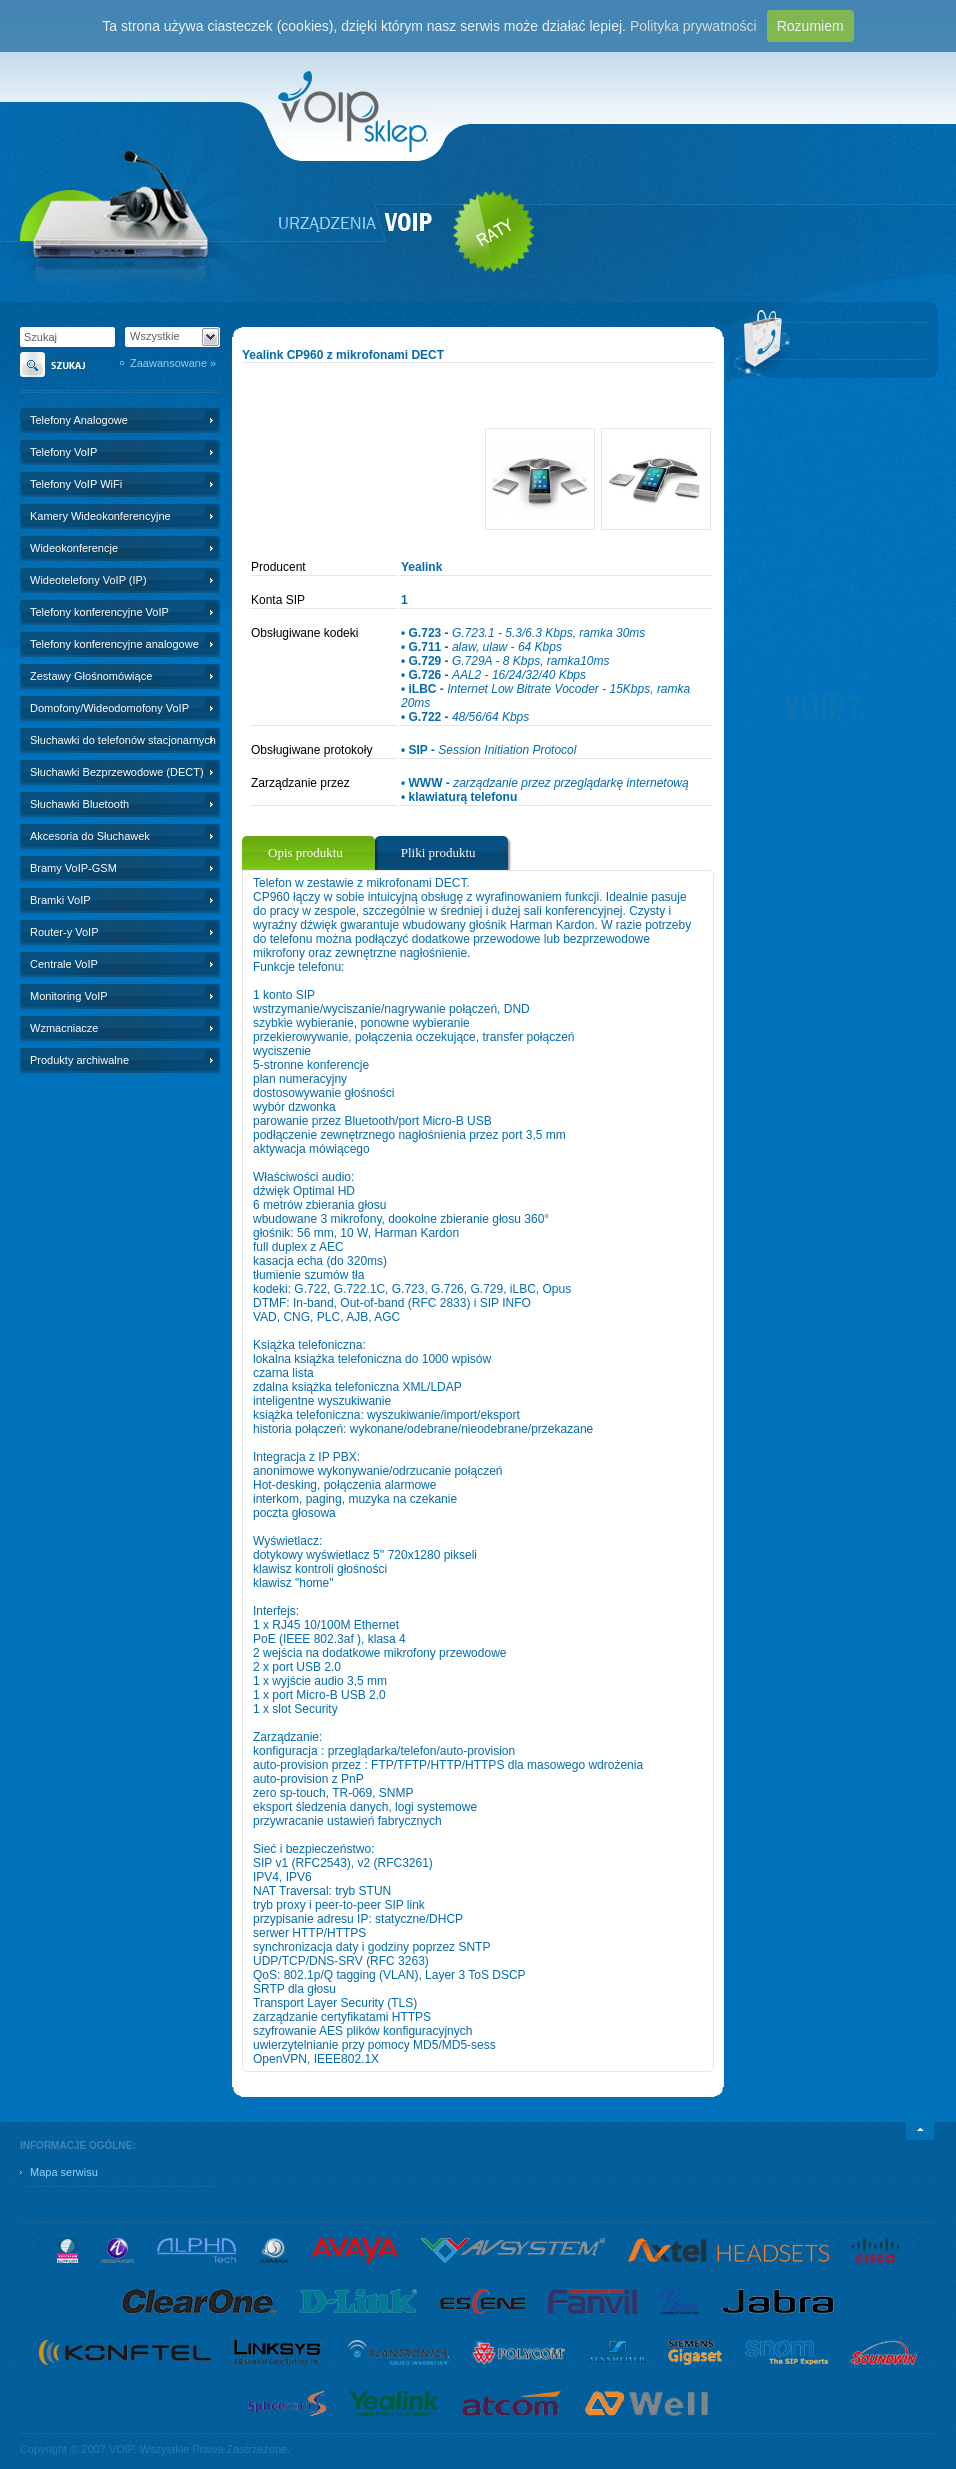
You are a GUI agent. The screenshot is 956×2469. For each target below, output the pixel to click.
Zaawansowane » (173, 363)
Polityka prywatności (693, 26)
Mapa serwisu (64, 2172)
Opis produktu (305, 852)
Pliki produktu (438, 852)
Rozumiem (810, 26)
